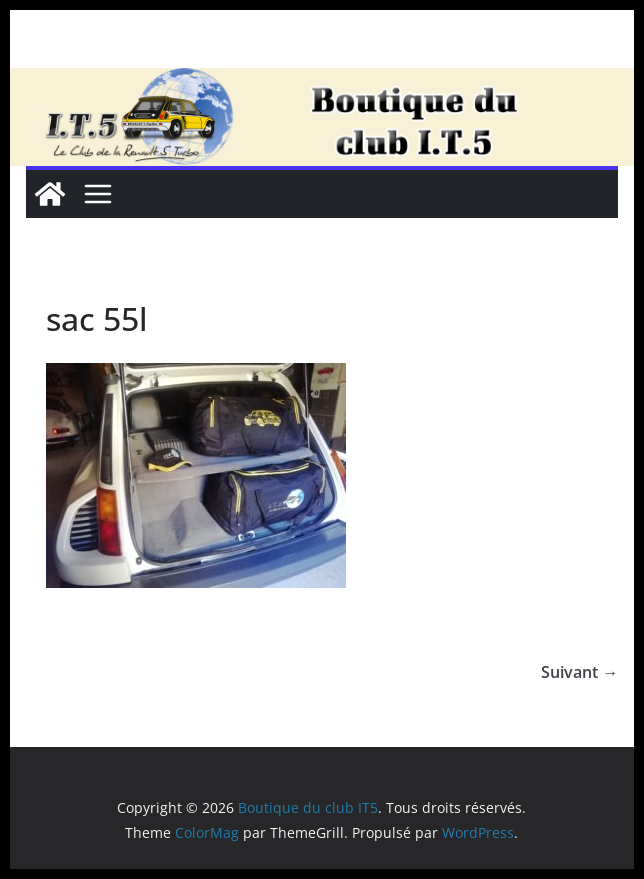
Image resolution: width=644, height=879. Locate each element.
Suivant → (579, 672)
